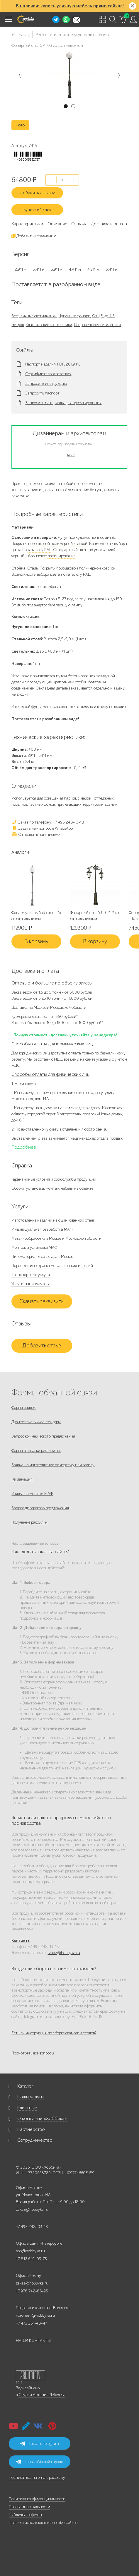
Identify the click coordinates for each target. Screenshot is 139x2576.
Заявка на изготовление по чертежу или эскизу (52, 1464)
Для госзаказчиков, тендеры (36, 1421)
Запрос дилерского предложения (40, 1507)
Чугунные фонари (74, 315)
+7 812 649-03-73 (31, 2258)
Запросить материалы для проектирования (63, 403)
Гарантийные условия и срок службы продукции (53, 1179)
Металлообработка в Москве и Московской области (56, 1238)
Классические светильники (49, 324)
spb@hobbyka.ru (30, 2251)
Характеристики (27, 224)
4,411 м (75, 269)
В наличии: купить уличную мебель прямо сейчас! (70, 5)
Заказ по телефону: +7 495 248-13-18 (47, 822)
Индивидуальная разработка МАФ (41, 1229)
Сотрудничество (34, 2140)
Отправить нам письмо (35, 834)
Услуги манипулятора (30, 1283)
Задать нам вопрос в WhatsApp (42, 828)
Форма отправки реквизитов (36, 1450)
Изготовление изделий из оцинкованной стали (53, 1220)
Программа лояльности (29, 2506)
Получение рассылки (29, 1522)
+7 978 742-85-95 (32, 2291)
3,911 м (56, 269)
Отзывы (79, 224)
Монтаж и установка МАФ (34, 1247)
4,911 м (93, 269)
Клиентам (27, 2107)
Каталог (25, 2086)
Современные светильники (97, 324)
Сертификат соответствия (48, 374)
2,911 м (20, 269)
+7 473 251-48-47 (31, 2323)
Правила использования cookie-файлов (43, 2522)
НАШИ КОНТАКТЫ (33, 2340)
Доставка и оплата (109, 224)
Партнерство (31, 2129)
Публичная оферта (25, 2514)
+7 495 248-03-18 (32, 2226)
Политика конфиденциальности (37, 2498)
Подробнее (23, 1147)
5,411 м (112, 269)
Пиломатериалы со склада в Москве (42, 1256)
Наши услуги (30, 2097)
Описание (57, 224)
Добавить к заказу (37, 192)
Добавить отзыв (41, 1345)
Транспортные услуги (30, 1274)
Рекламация (22, 1479)
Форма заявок (23, 1407)
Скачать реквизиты (42, 1301)
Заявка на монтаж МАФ (32, 1493)
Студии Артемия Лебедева (41, 2394)
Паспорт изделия (40, 364)
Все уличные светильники (34, 315)
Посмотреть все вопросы (32, 2053)
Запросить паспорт (42, 393)
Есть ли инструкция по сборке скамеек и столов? (53, 2032)
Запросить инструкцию (46, 383)
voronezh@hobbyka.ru (35, 2315)
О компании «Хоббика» (42, 2118)
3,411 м (39, 269)
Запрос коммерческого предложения (43, 1436)
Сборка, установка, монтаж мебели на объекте (52, 1188)
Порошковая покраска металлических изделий (52, 1265)
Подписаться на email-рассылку (37, 2477)
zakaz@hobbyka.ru (64, 1952)
